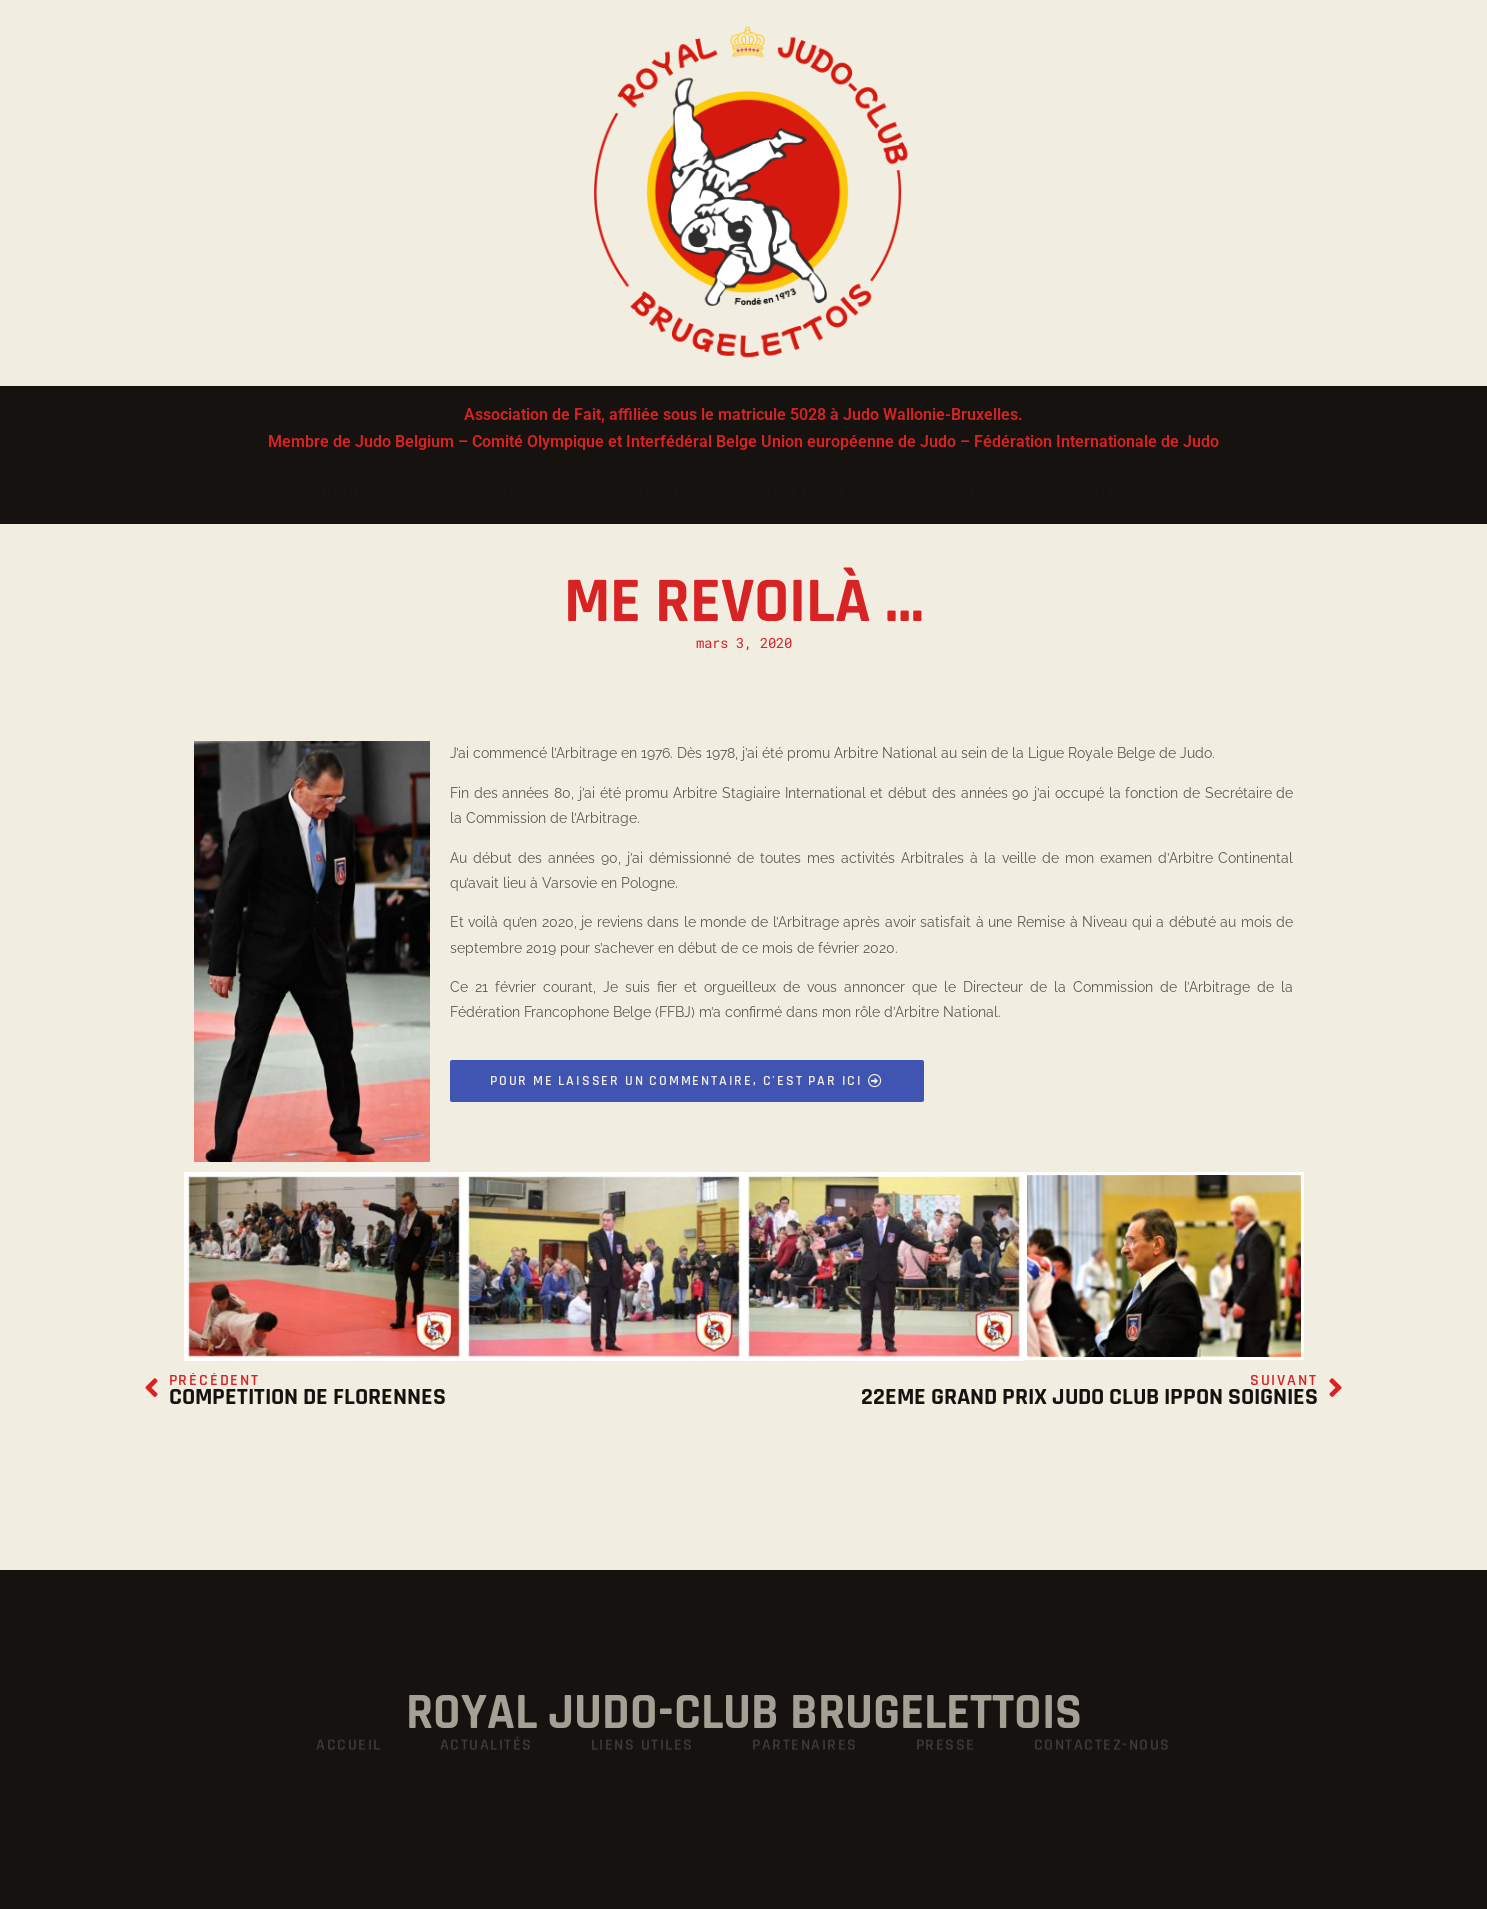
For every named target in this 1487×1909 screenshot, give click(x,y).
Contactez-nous (1107, 492)
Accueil (345, 492)
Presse (949, 492)
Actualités (483, 492)
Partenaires (806, 492)
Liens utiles (641, 492)
